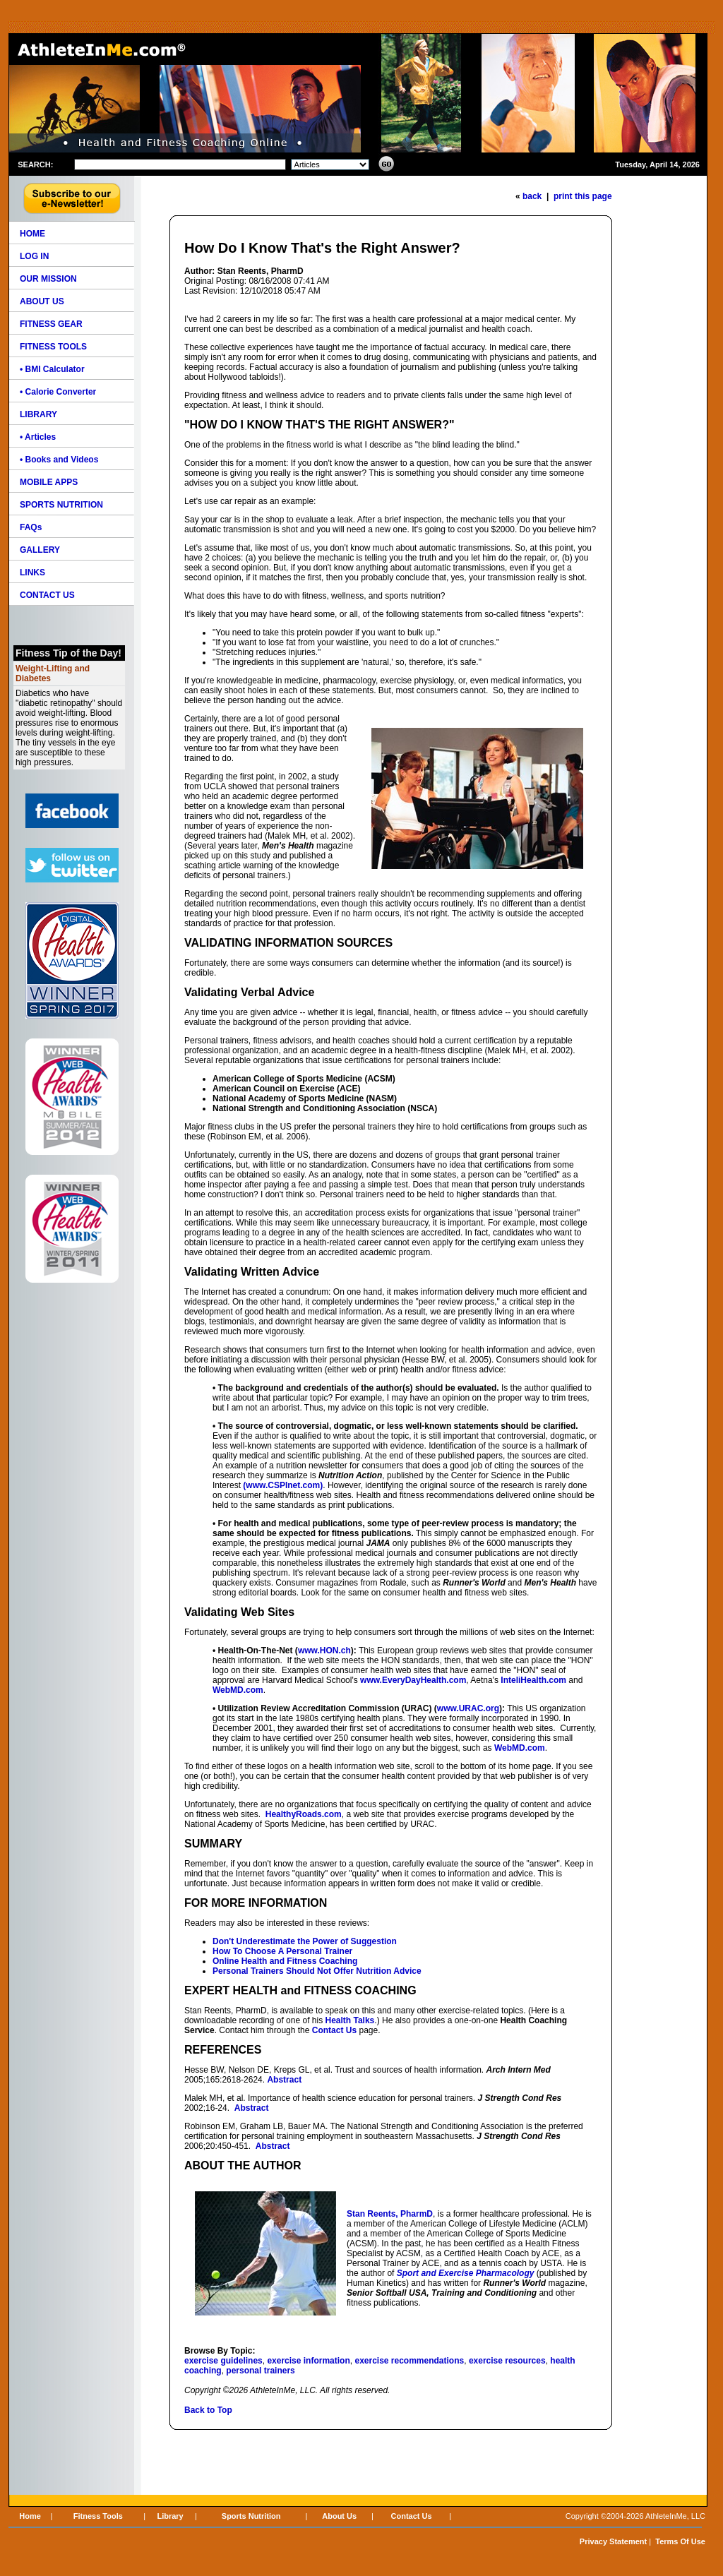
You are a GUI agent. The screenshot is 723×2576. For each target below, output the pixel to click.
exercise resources (507, 2361)
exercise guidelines (223, 2361)
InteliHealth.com (533, 1680)
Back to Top (208, 2410)
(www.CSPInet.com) (283, 1485)
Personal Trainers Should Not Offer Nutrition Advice (317, 1971)
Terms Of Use (680, 2541)
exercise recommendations (409, 2361)
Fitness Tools (98, 2516)
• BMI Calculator (52, 369)
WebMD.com (238, 1690)
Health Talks (349, 2020)
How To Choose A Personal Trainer (282, 1951)
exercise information (308, 2361)
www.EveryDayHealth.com (413, 1680)
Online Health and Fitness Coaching (285, 1961)
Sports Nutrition (251, 2516)
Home (30, 2516)
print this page (583, 196)
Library (170, 2516)
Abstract (284, 2080)
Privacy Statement (613, 2541)
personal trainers (260, 2371)
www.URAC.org (468, 1708)
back (532, 196)
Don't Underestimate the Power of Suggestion (305, 1941)
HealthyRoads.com (303, 1814)
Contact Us (334, 2030)
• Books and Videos (59, 460)
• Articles (38, 437)
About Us (339, 2516)
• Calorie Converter (58, 392)
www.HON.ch (324, 1650)
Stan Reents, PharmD (390, 2214)
